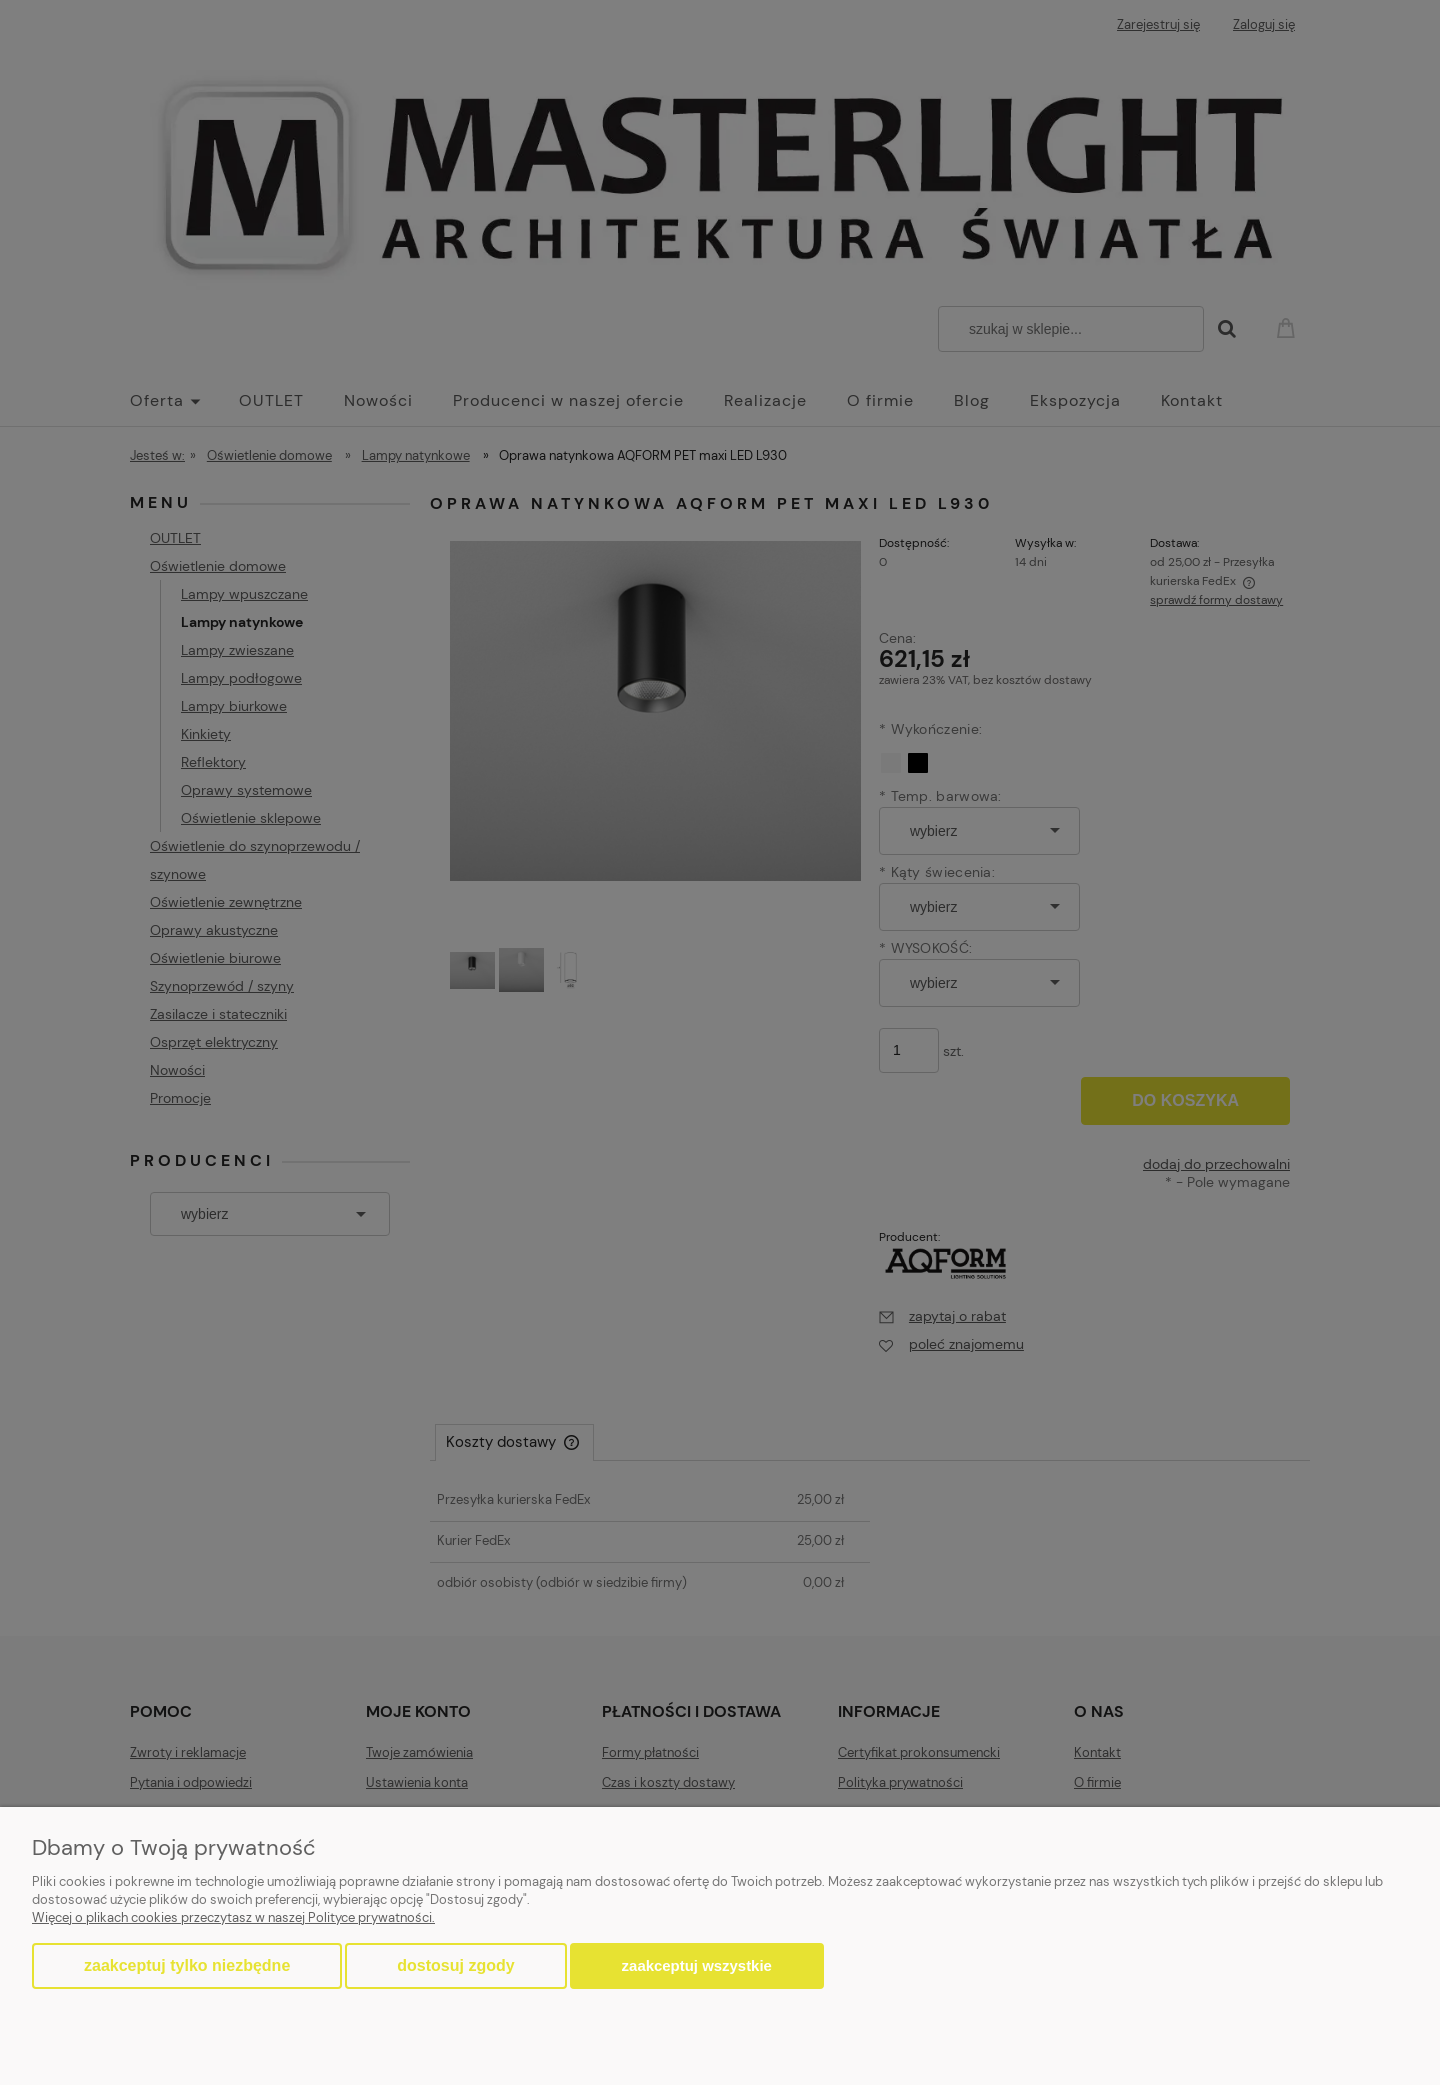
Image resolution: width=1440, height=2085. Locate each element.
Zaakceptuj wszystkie (697, 1965)
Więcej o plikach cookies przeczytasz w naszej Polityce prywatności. (233, 1917)
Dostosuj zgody (455, 1965)
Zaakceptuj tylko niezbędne (187, 1965)
